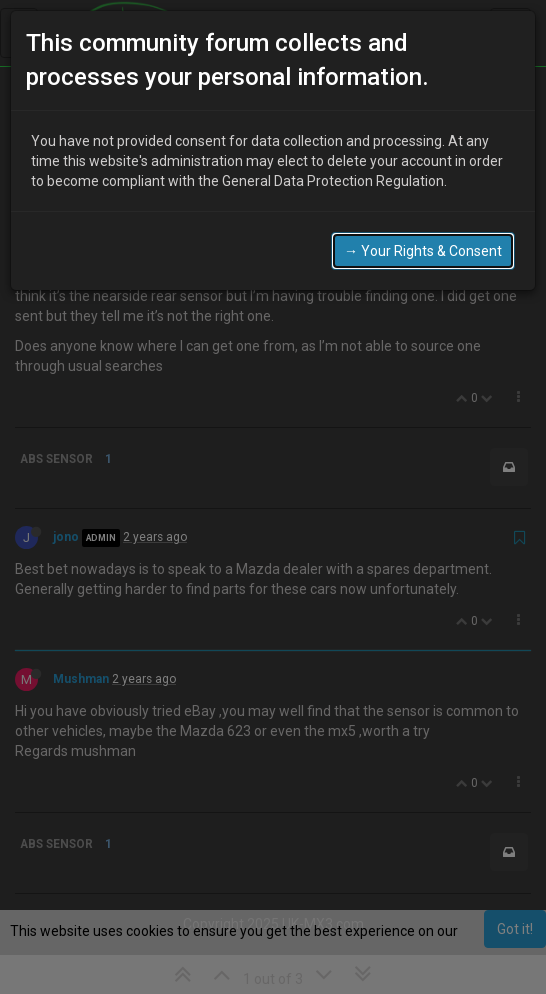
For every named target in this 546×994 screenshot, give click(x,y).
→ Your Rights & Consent (423, 251)
